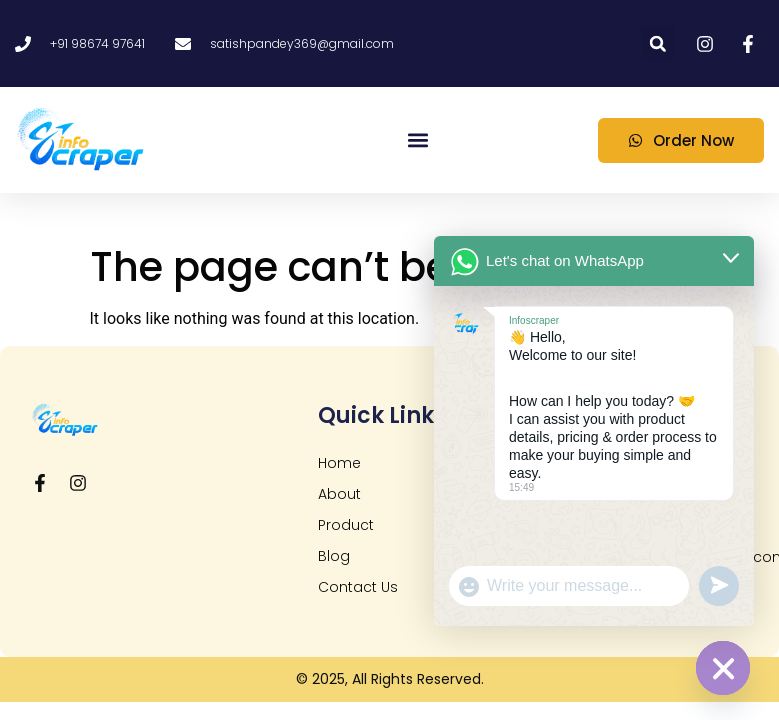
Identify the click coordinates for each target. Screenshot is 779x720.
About (339, 494)
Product (346, 525)
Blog (334, 556)
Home (339, 463)
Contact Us (358, 587)
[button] (657, 43)
